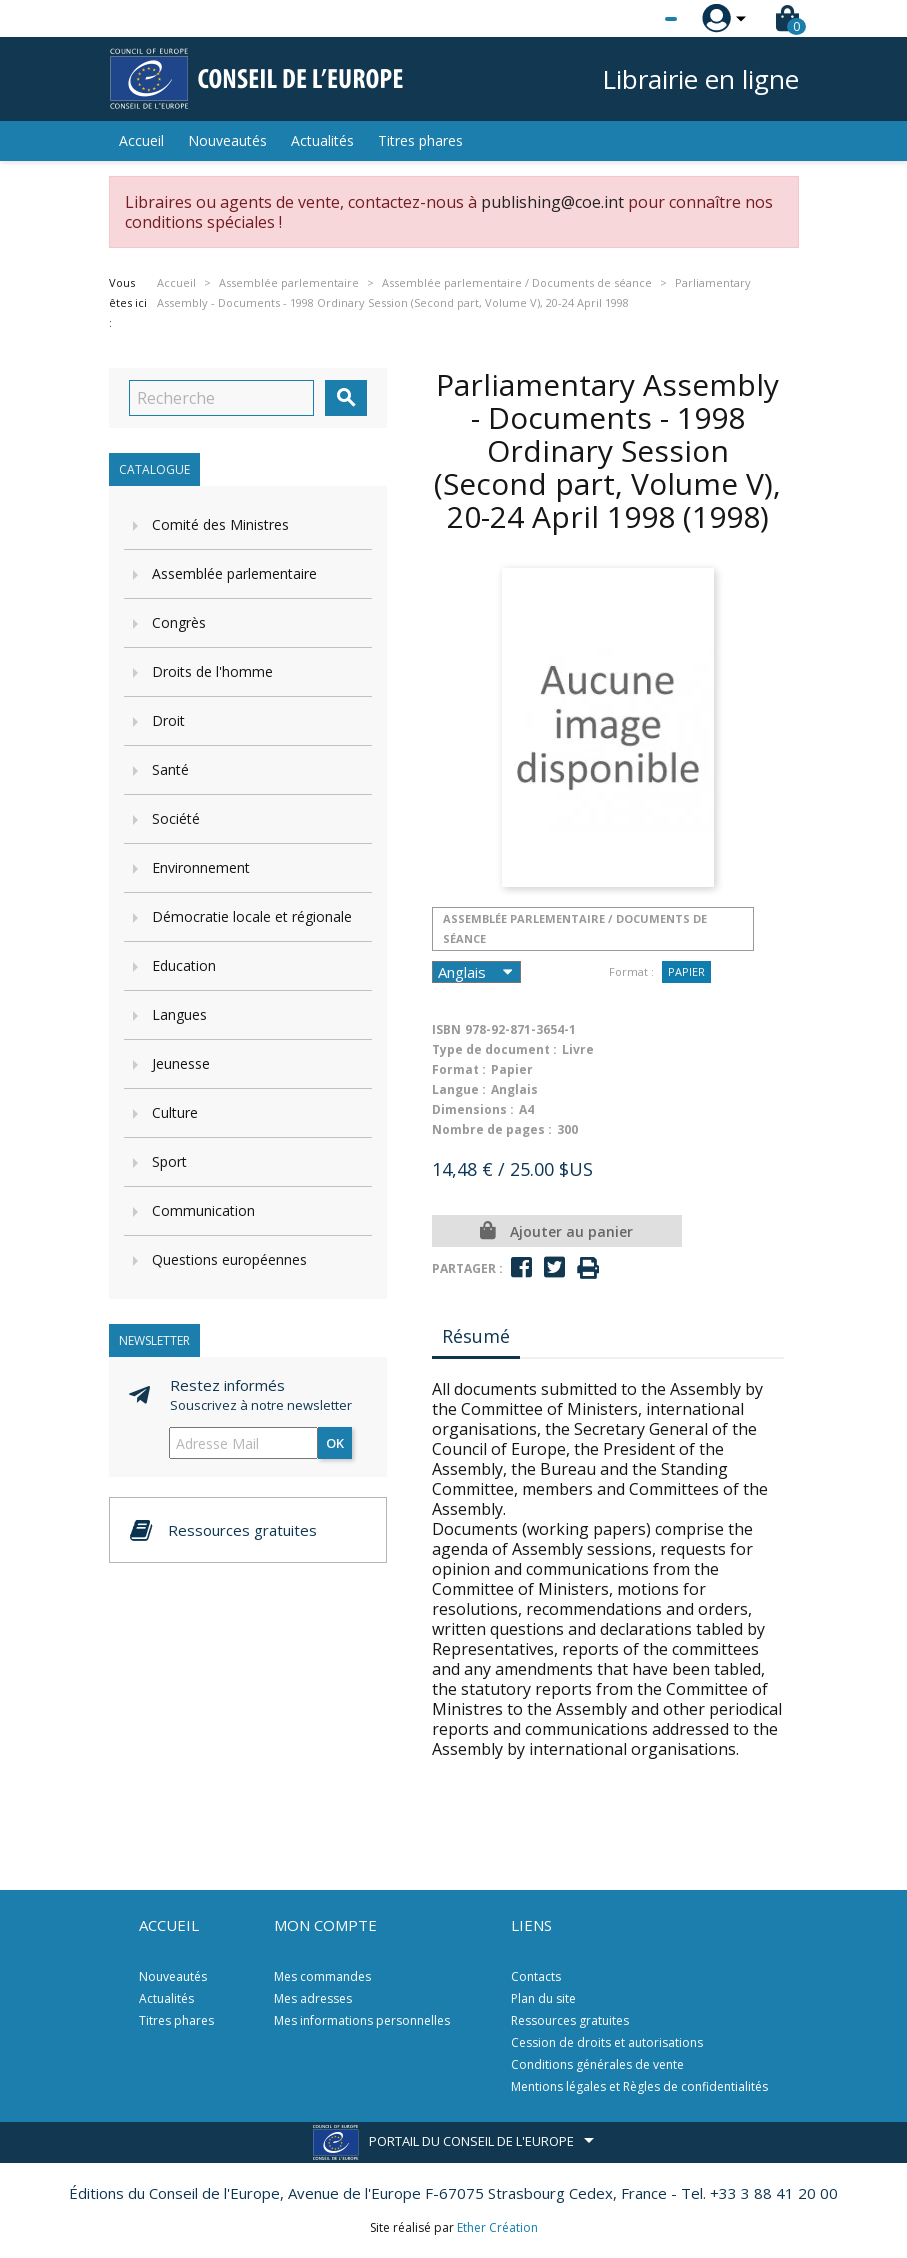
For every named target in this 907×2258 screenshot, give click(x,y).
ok (335, 1443)
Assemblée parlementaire (234, 573)
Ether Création (497, 2227)
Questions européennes (229, 1259)
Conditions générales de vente (597, 2064)
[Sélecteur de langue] (630, 19)
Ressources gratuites (570, 2020)
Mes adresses (313, 1998)
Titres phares (420, 140)
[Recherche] (221, 398)
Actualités (322, 140)
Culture (175, 1112)
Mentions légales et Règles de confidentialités (639, 2086)
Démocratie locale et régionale (252, 916)
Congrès (179, 622)
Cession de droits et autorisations (607, 2042)
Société (176, 818)
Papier (686, 971)
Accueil (141, 140)
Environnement (201, 867)
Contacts (536, 1976)
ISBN (446, 1029)
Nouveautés (227, 140)
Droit (168, 720)
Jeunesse (181, 1063)
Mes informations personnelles (362, 2020)
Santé (170, 769)
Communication (203, 1210)
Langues (179, 1014)
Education (184, 965)
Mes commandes (322, 1976)
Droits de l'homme (212, 671)
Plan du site (543, 1998)
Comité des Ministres (220, 524)
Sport (169, 1161)
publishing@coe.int (552, 202)
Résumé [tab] (476, 1336)
